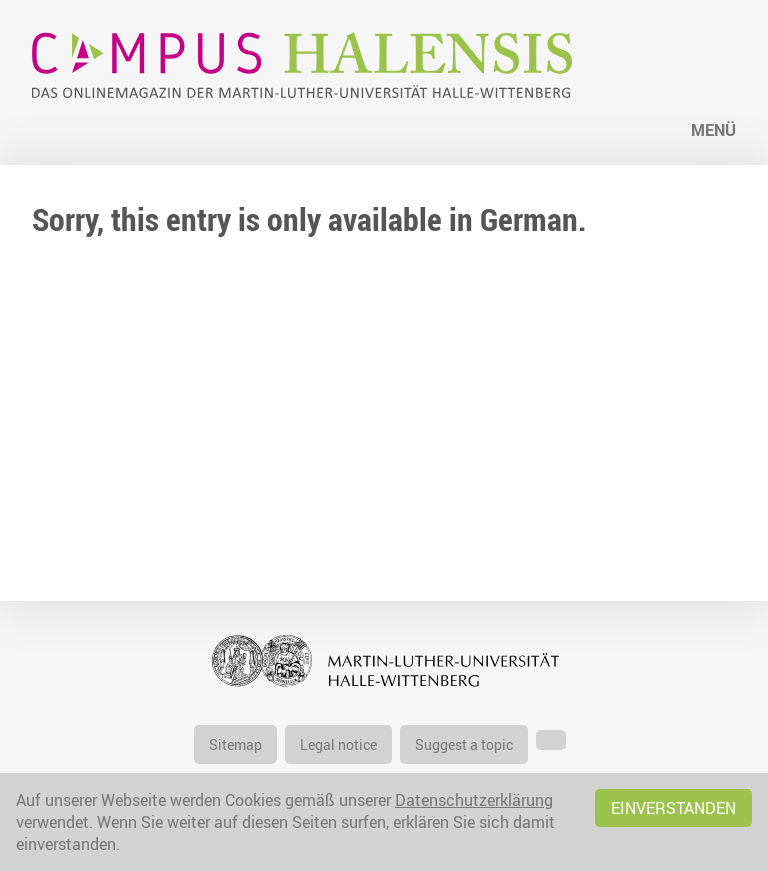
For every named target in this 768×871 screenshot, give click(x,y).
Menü (713, 130)
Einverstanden (673, 808)
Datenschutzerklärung (474, 800)
